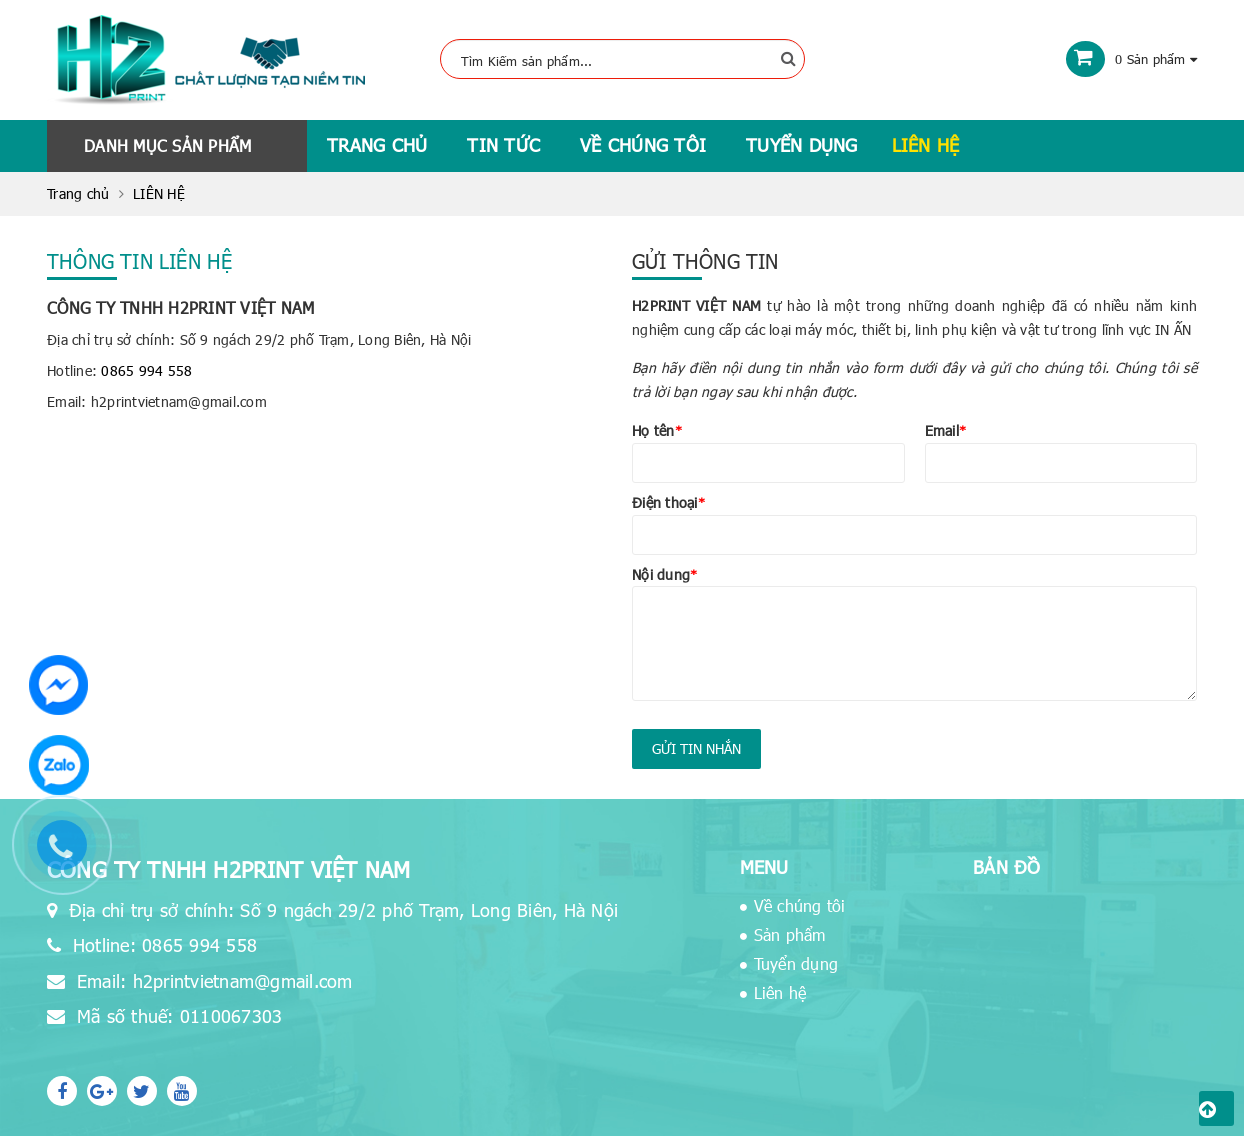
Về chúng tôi (643, 144)
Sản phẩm (790, 934)
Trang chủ (377, 144)
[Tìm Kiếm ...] (622, 59)
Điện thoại (668, 502)
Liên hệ (926, 144)
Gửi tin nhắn (696, 748)
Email (946, 430)
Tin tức (503, 144)
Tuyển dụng (802, 144)
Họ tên (657, 430)
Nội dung (664, 574)
